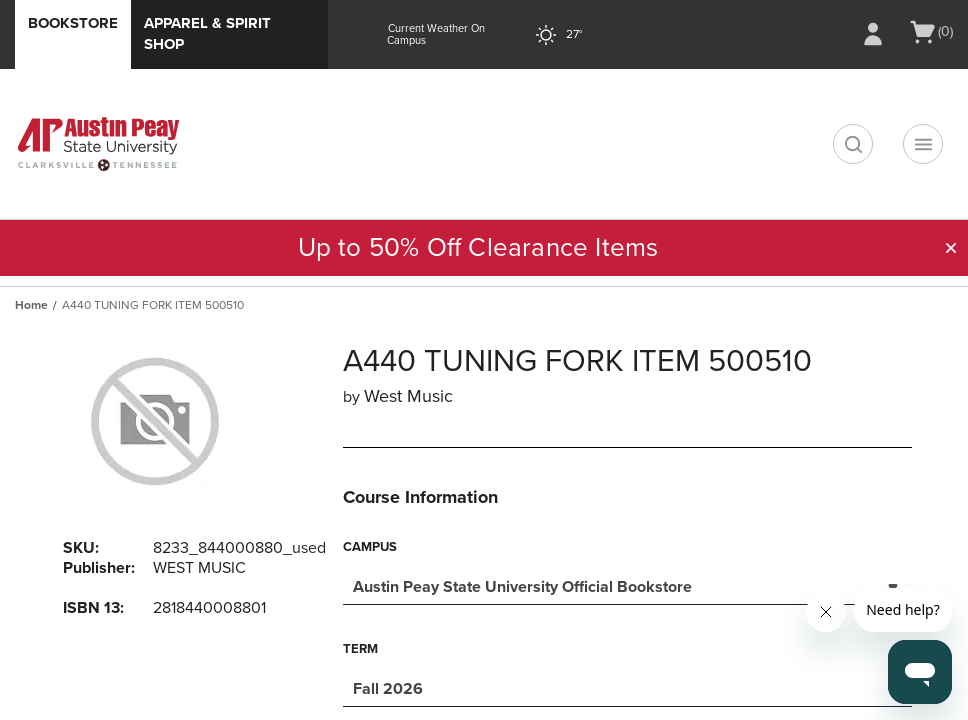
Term (360, 649)
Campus (370, 547)
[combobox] (627, 585)
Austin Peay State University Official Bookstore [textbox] (522, 587)
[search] (853, 144)
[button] (951, 248)
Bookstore (73, 23)
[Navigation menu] (923, 144)
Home (31, 305)
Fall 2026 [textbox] (388, 689)
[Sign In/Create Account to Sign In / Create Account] (873, 34)
